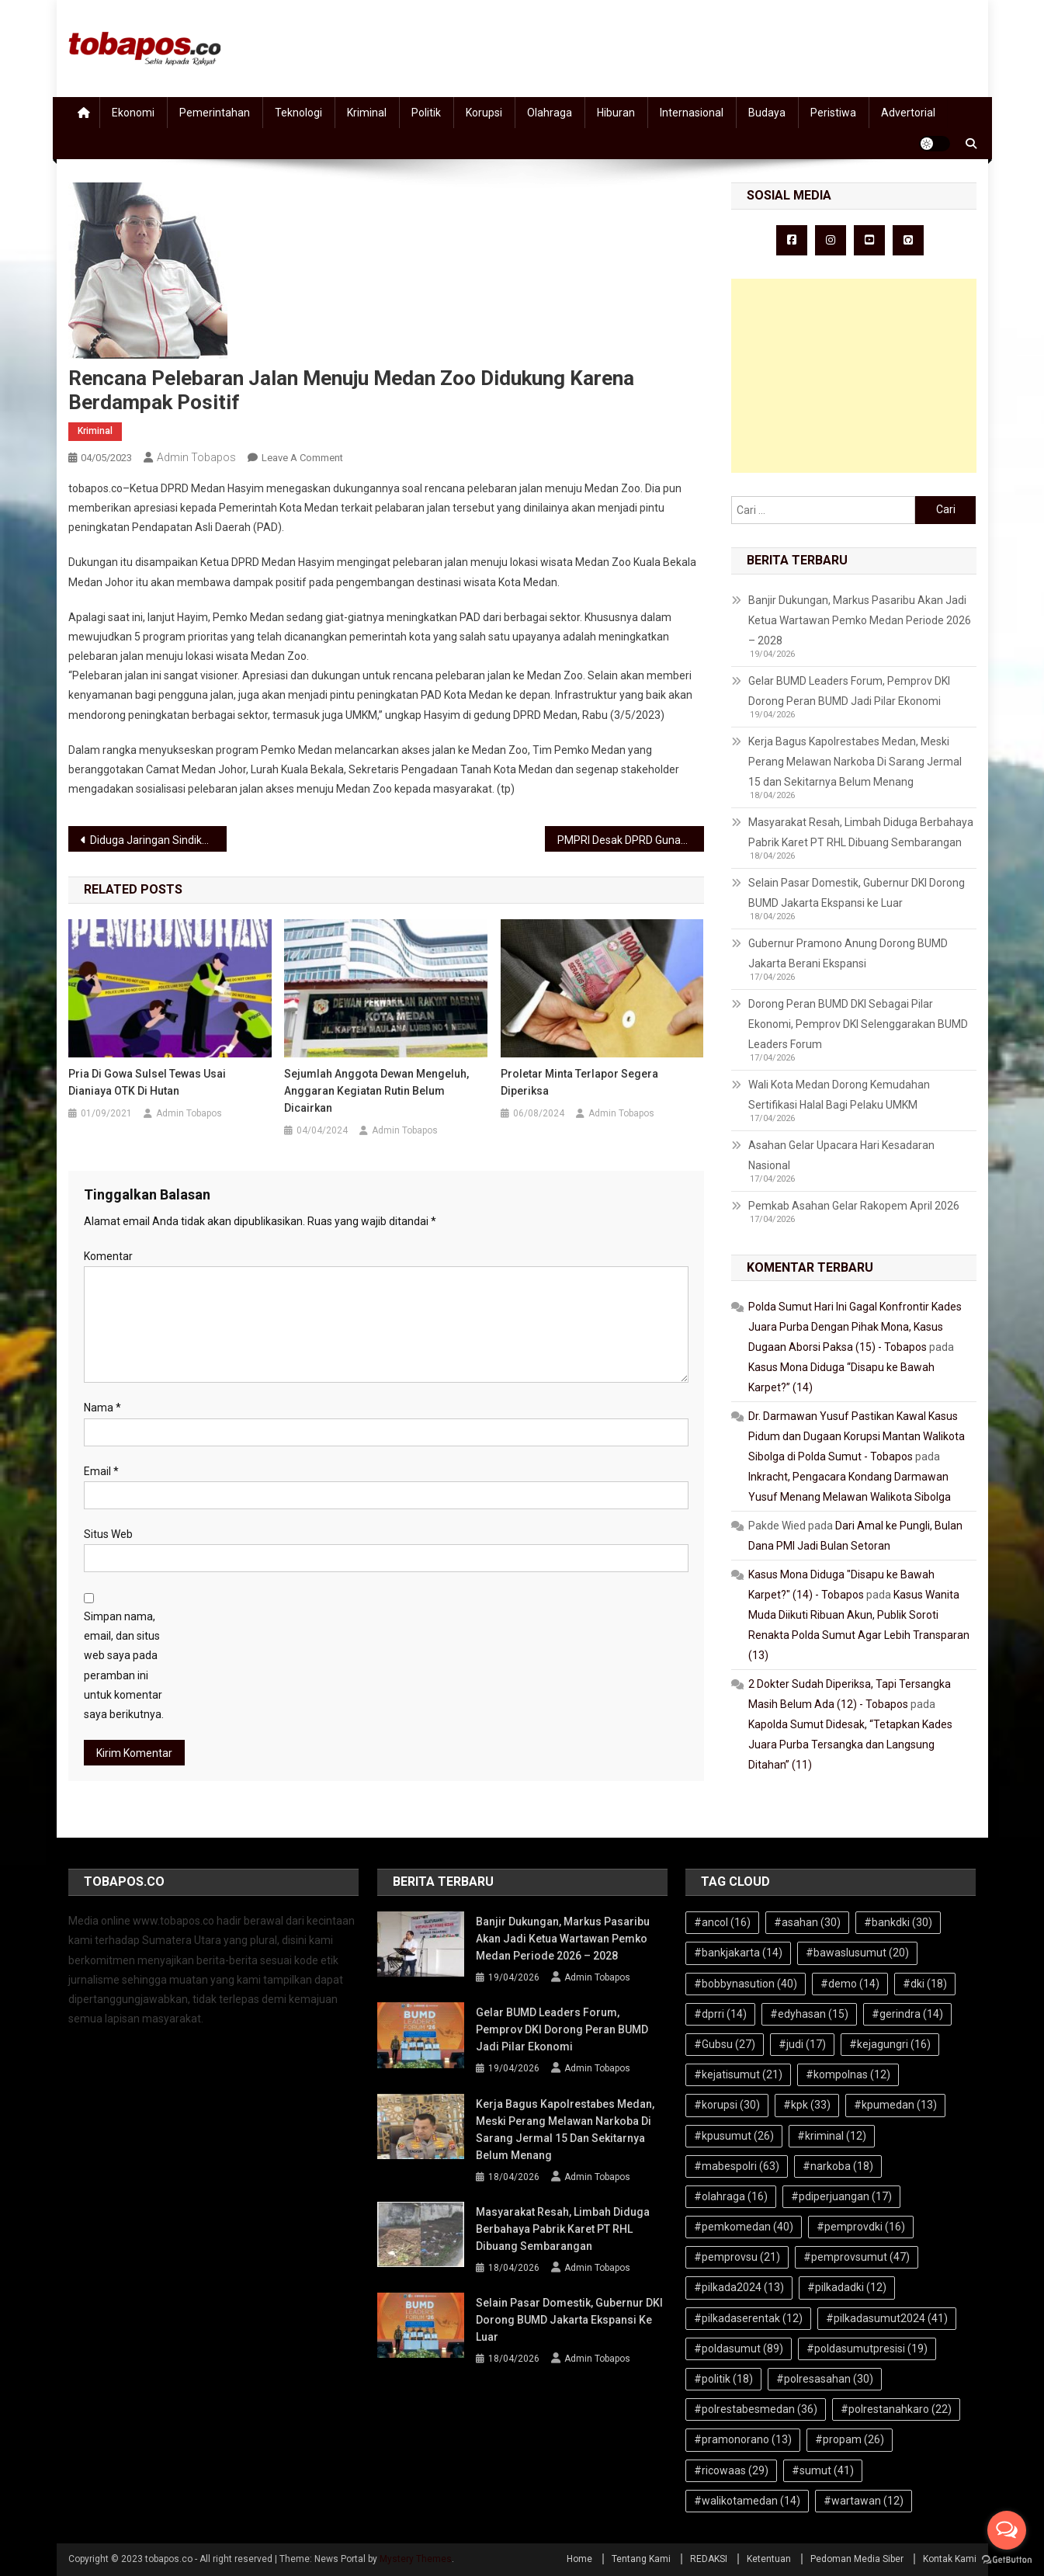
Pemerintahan (214, 112)
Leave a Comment (302, 457)
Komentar (108, 1256)
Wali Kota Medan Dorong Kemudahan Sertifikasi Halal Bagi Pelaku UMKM (839, 1094)
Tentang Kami (641, 2558)
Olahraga (549, 112)
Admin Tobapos (196, 457)
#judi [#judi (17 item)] (802, 2044)
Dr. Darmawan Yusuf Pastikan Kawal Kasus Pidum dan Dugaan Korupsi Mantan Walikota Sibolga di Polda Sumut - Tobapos (856, 1436)
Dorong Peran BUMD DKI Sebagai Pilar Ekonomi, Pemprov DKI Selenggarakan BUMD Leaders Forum (858, 1024)
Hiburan (616, 112)
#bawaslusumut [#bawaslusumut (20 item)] (857, 1952)
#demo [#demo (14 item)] (849, 1983)
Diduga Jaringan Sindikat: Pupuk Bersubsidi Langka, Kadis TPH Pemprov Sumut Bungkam (158, 840)
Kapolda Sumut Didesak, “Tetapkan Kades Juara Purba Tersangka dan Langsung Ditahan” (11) (850, 1744)
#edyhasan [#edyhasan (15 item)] (809, 2014)
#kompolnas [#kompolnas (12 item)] (848, 2074)
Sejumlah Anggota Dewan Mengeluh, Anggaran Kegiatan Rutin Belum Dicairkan (376, 1091)
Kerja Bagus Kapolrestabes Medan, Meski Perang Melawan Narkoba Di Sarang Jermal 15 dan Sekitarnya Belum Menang (855, 761)
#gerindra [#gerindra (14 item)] (907, 2014)
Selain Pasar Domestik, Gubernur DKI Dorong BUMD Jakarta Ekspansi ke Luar (856, 893)
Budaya (767, 112)
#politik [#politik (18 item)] (723, 2379)
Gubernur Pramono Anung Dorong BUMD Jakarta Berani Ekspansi (848, 953)
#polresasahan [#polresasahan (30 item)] (824, 2379)
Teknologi (298, 112)
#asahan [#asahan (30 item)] (807, 1922)
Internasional (691, 112)
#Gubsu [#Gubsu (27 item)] (724, 2044)
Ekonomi (133, 112)
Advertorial (908, 112)
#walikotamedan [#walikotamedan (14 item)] (747, 2500)
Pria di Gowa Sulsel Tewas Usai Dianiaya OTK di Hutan (147, 1082)
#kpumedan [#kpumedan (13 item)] (895, 2105)
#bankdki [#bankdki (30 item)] (898, 1922)
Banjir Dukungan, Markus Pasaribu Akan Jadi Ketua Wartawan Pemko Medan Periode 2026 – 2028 (859, 620)
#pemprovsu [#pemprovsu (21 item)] (737, 2257)
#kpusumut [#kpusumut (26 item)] (734, 2136)
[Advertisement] (853, 376)
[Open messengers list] (1006, 2530)
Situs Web (108, 1534)
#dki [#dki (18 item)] (925, 1983)
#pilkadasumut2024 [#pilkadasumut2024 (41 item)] (887, 2318)
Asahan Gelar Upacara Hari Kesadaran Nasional (841, 1155)
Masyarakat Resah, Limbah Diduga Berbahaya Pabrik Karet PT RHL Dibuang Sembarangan (860, 832)
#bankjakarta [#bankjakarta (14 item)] (738, 1952)
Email (101, 1471)
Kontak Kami (949, 2558)
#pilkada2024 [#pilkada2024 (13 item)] (739, 2287)
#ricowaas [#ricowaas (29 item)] (731, 2470)
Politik (426, 112)
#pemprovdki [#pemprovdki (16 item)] (861, 2226)
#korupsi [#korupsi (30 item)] (727, 2105)
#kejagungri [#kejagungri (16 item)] (890, 2044)
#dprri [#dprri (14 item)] (720, 2014)
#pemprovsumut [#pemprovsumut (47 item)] (856, 2257)
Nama (102, 1407)
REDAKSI (708, 2558)
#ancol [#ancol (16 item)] (722, 1922)
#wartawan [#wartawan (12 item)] (864, 2500)
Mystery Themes (416, 2558)
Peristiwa (833, 112)
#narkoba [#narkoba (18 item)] (838, 2166)
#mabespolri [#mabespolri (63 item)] (736, 2166)
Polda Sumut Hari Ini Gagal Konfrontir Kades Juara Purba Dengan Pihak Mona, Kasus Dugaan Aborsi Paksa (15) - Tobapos (855, 1326)
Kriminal (367, 112)
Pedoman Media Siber (857, 2558)
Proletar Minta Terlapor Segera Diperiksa (579, 1082)
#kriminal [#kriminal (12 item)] (831, 2136)
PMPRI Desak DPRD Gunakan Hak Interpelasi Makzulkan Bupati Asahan (630, 840)
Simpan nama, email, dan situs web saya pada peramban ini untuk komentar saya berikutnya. (124, 1665)
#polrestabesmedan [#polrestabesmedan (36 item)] (755, 2409)
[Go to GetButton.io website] (1007, 2560)
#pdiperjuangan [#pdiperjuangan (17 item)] (841, 2196)
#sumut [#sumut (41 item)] (823, 2470)
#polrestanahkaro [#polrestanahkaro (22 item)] (896, 2409)
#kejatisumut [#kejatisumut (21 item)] (738, 2074)
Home (579, 2558)
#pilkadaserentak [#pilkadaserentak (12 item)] (748, 2318)
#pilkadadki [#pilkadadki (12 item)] (846, 2287)
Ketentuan (769, 2558)
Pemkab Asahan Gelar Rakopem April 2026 (853, 1205)
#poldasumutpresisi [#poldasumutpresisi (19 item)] (867, 2348)
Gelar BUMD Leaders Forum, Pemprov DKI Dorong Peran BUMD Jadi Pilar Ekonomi (849, 691)
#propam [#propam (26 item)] (849, 2439)
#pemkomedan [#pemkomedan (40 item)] (743, 2226)
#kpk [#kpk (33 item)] (807, 2105)
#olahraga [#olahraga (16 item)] (731, 2196)
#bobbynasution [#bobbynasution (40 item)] (745, 1983)
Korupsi (484, 112)
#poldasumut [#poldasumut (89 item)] (738, 2348)
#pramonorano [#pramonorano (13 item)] (743, 2439)
